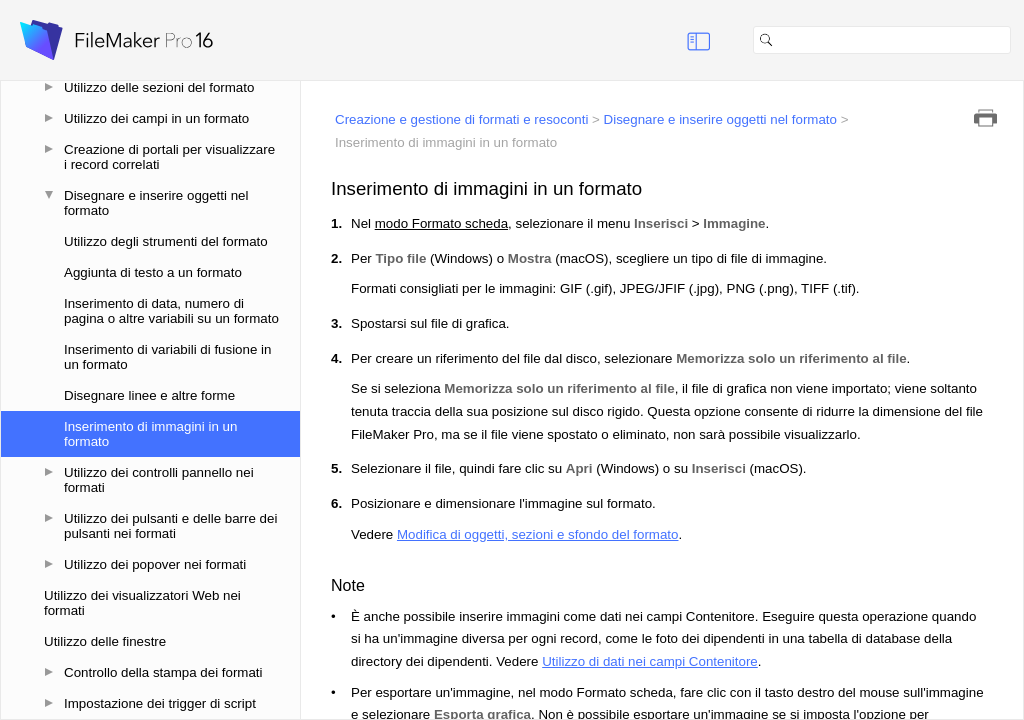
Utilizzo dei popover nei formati (155, 564)
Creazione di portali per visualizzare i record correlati (169, 157)
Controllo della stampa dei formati (163, 672)
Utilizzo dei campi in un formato (156, 118)
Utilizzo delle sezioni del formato (159, 87)
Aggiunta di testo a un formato (153, 272)
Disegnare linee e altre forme (149, 395)
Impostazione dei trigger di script (160, 703)
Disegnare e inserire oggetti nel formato (156, 203)
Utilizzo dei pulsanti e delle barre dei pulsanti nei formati (170, 526)
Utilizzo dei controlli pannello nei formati (159, 480)
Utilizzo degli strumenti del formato (166, 241)
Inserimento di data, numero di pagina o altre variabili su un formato (171, 311)
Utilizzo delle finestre (105, 641)
